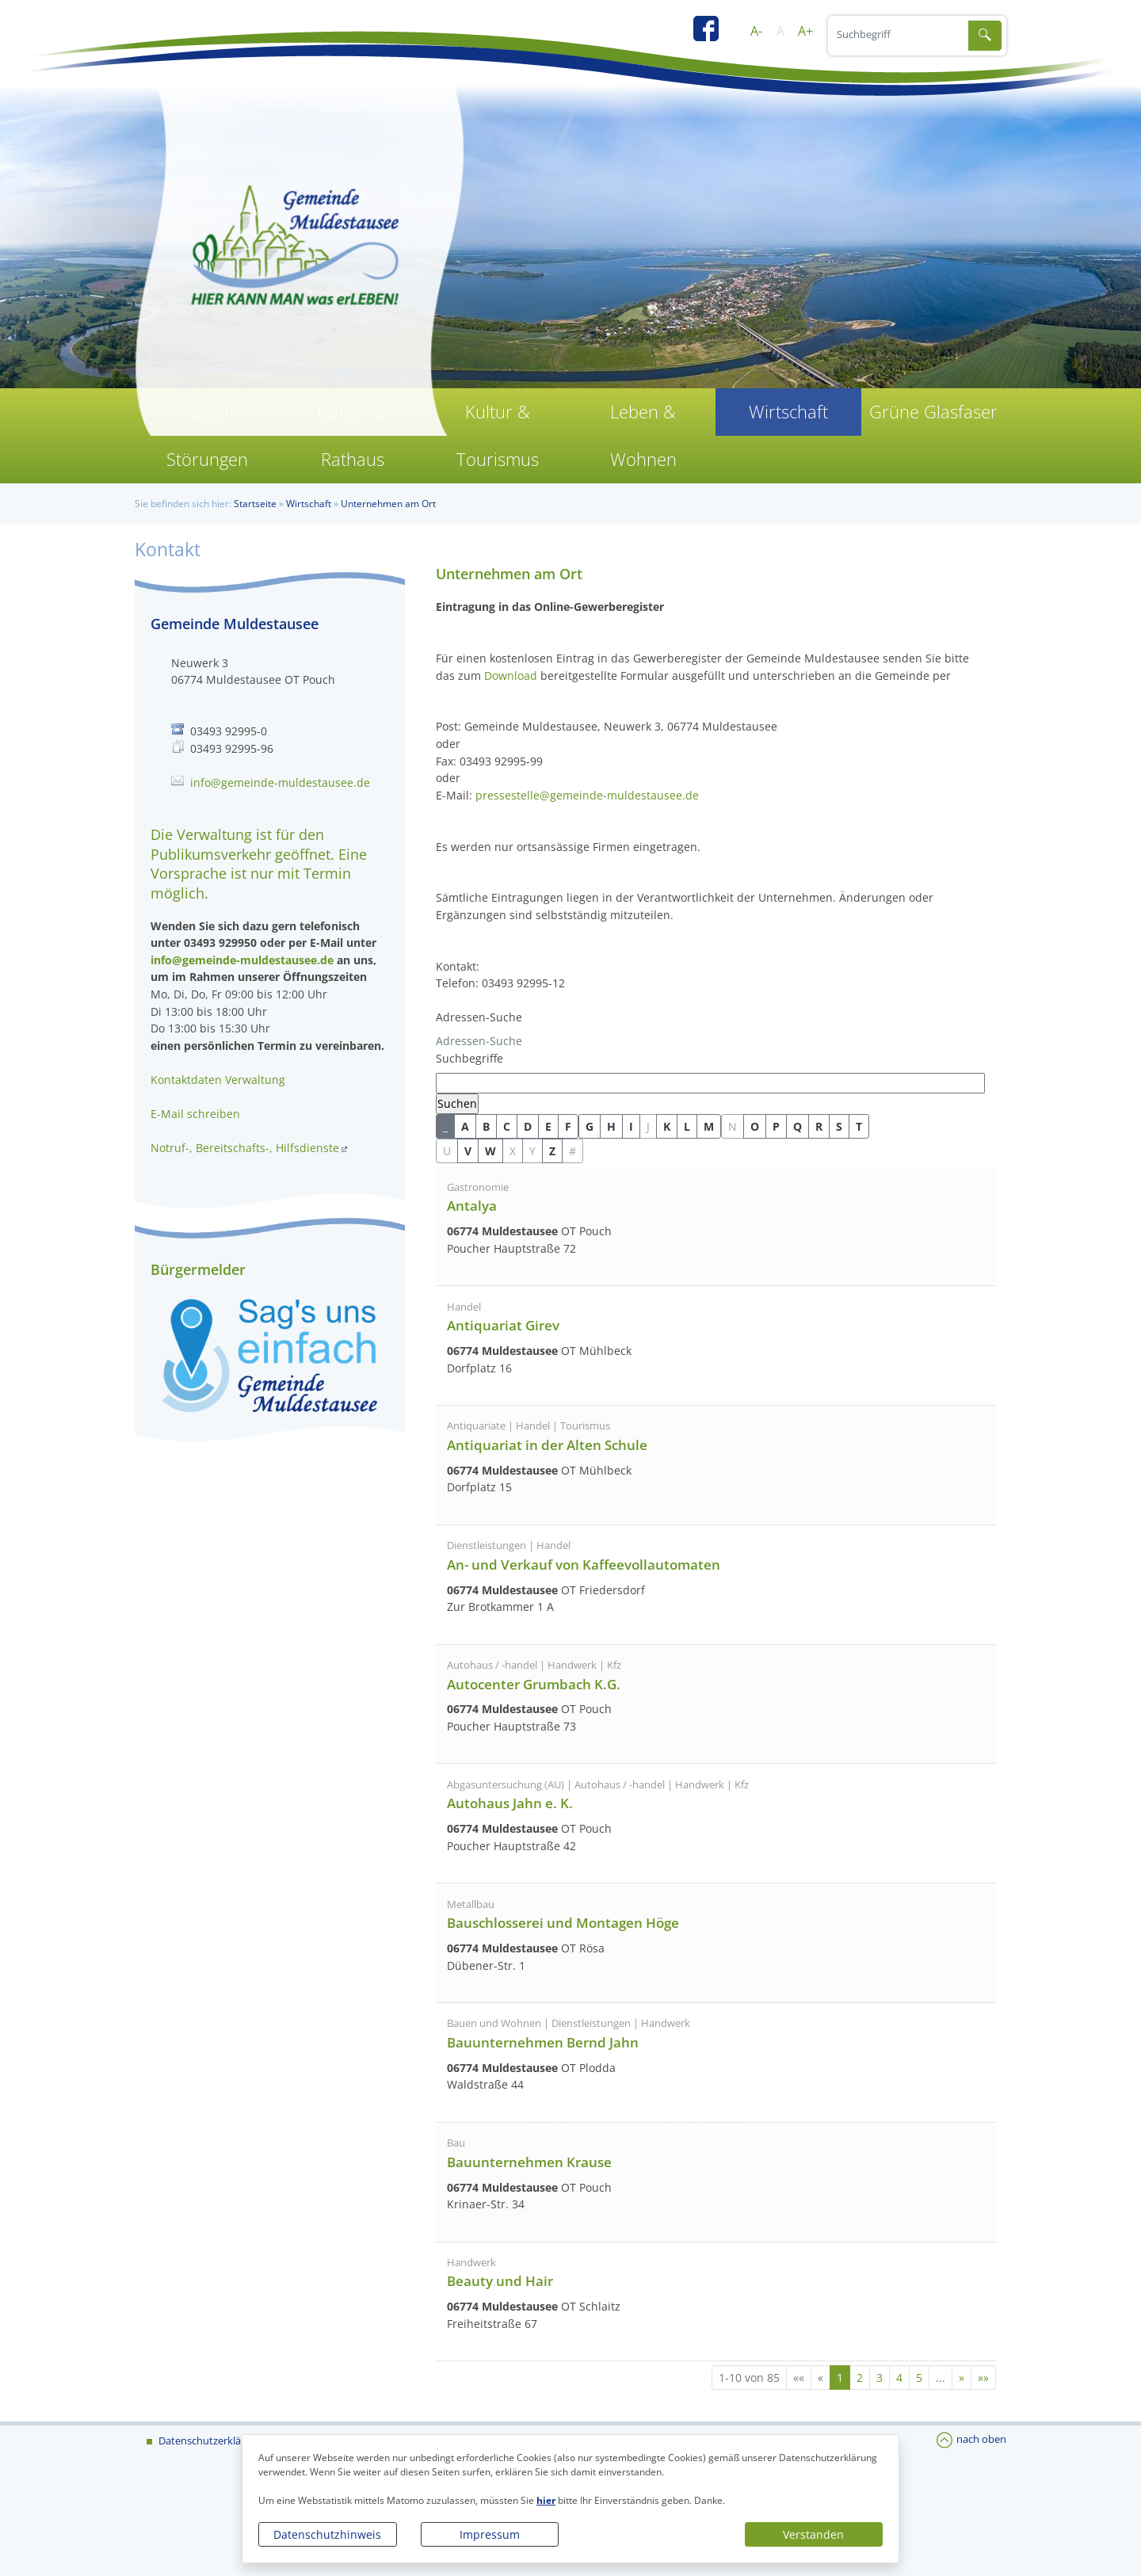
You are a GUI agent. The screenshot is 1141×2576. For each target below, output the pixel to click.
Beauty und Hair (500, 2281)
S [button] (839, 1126)
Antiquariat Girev (503, 1325)
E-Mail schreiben (195, 1113)
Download (510, 675)
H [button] (611, 1126)
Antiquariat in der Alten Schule (547, 1445)
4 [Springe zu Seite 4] (899, 2377)
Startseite (255, 503)
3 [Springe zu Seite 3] (879, 2377)
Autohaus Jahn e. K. (510, 1803)
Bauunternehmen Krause (529, 2162)
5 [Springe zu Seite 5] (919, 2377)
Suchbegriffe (469, 1058)
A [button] (465, 1126)
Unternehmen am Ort (388, 503)
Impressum (490, 2534)
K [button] (666, 1126)
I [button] (631, 1126)
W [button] (490, 1150)
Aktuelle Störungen (207, 435)
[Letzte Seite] (983, 2377)
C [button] (506, 1126)
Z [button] (552, 1150)
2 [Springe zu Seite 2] (860, 2377)
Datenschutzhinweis (327, 2534)
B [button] (486, 1126)
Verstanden (813, 2534)
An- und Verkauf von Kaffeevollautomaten (583, 1564)
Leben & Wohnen (643, 435)
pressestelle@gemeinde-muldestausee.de (587, 795)
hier (545, 2500)
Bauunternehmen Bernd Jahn (543, 2042)
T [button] (859, 1126)
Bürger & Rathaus (352, 435)
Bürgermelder (198, 1269)
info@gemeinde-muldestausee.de (280, 782)
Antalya (472, 1205)
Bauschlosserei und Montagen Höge (563, 1923)
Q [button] (797, 1126)
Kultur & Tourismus (497, 435)
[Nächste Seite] (961, 2377)
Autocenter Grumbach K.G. (533, 1684)
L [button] (687, 1126)
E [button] (548, 1126)
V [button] (467, 1150)
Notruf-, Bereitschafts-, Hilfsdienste (245, 1147)
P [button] (776, 1126)
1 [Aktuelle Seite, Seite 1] (840, 2377)
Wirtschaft (788, 411)
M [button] (709, 1126)
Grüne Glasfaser (933, 411)
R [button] (818, 1126)
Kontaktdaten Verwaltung (218, 1079)
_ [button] (445, 1126)
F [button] (568, 1126)
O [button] (754, 1126)
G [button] (589, 1126)
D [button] (528, 1126)
